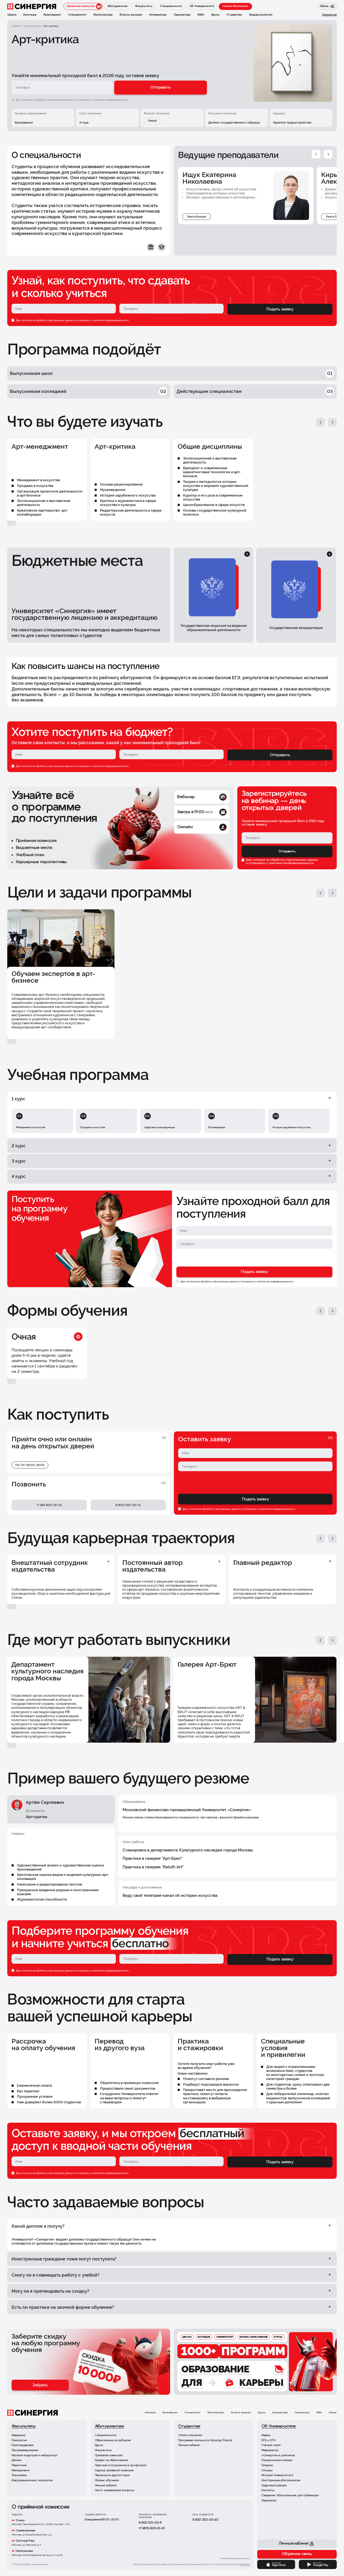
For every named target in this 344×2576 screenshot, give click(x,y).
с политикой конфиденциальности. (109, 99)
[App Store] (276, 2564)
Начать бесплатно (235, 6)
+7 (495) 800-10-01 (151, 2528)
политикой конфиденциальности (110, 320)
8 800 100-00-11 (150, 2522)
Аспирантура (280, 2412)
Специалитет (192, 2412)
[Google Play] (318, 2564)
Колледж (150, 2412)
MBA (319, 2412)
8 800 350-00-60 (205, 2519)
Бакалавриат (170, 2412)
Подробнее (244, 2564)
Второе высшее (241, 2412)
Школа (332, 2412)
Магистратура (215, 2412)
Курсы (261, 2412)
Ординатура (302, 2412)
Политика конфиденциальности (235, 2558)
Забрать (40, 2385)
